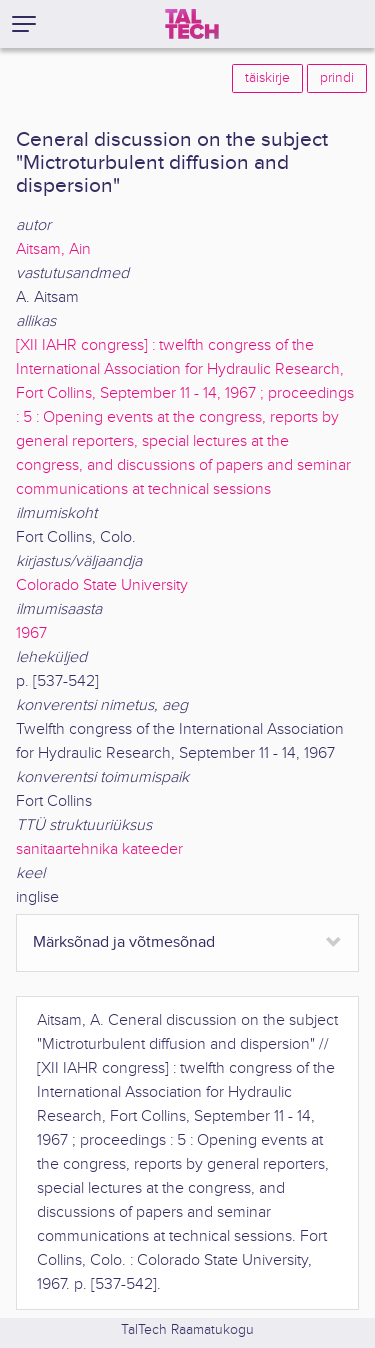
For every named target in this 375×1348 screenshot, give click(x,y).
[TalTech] (192, 24)
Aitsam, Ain (53, 249)
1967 (31, 633)
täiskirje (267, 78)
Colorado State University (102, 585)
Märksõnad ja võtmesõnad (124, 942)
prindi (337, 78)
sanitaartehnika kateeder (99, 849)
